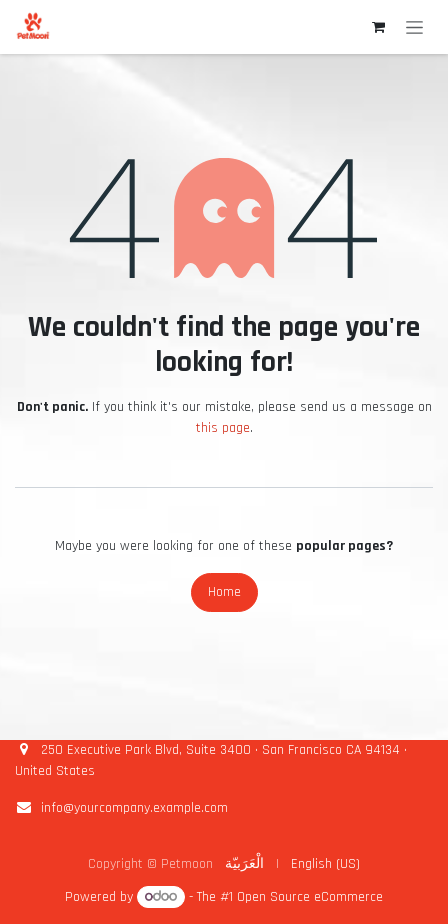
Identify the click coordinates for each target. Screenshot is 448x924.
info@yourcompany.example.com (134, 808)
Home (224, 592)
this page (223, 428)
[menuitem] (244, 864)
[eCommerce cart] (378, 27)
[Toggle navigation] (414, 27)
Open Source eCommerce (310, 897)
